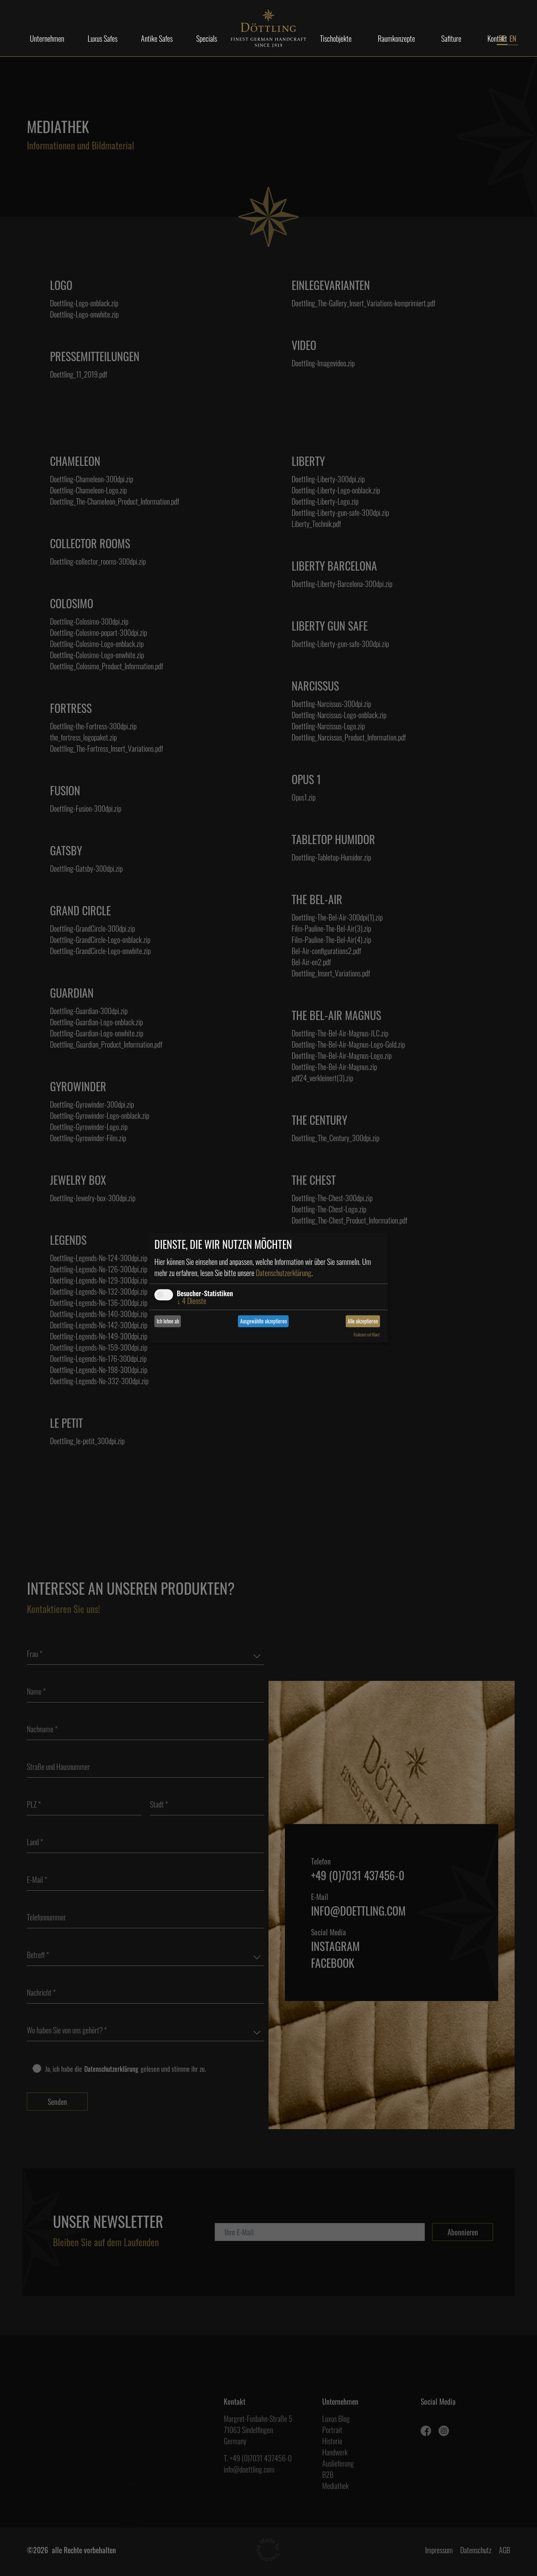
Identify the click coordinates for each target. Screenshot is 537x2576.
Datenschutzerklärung (283, 1272)
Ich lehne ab (168, 1321)
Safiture (451, 38)
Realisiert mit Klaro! (367, 1335)
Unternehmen (47, 38)
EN (512, 38)
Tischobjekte (336, 38)
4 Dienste (191, 1300)
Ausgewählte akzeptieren (263, 1321)
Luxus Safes (102, 38)
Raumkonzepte (396, 38)
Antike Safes (157, 38)
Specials (206, 38)
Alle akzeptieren (363, 1321)
